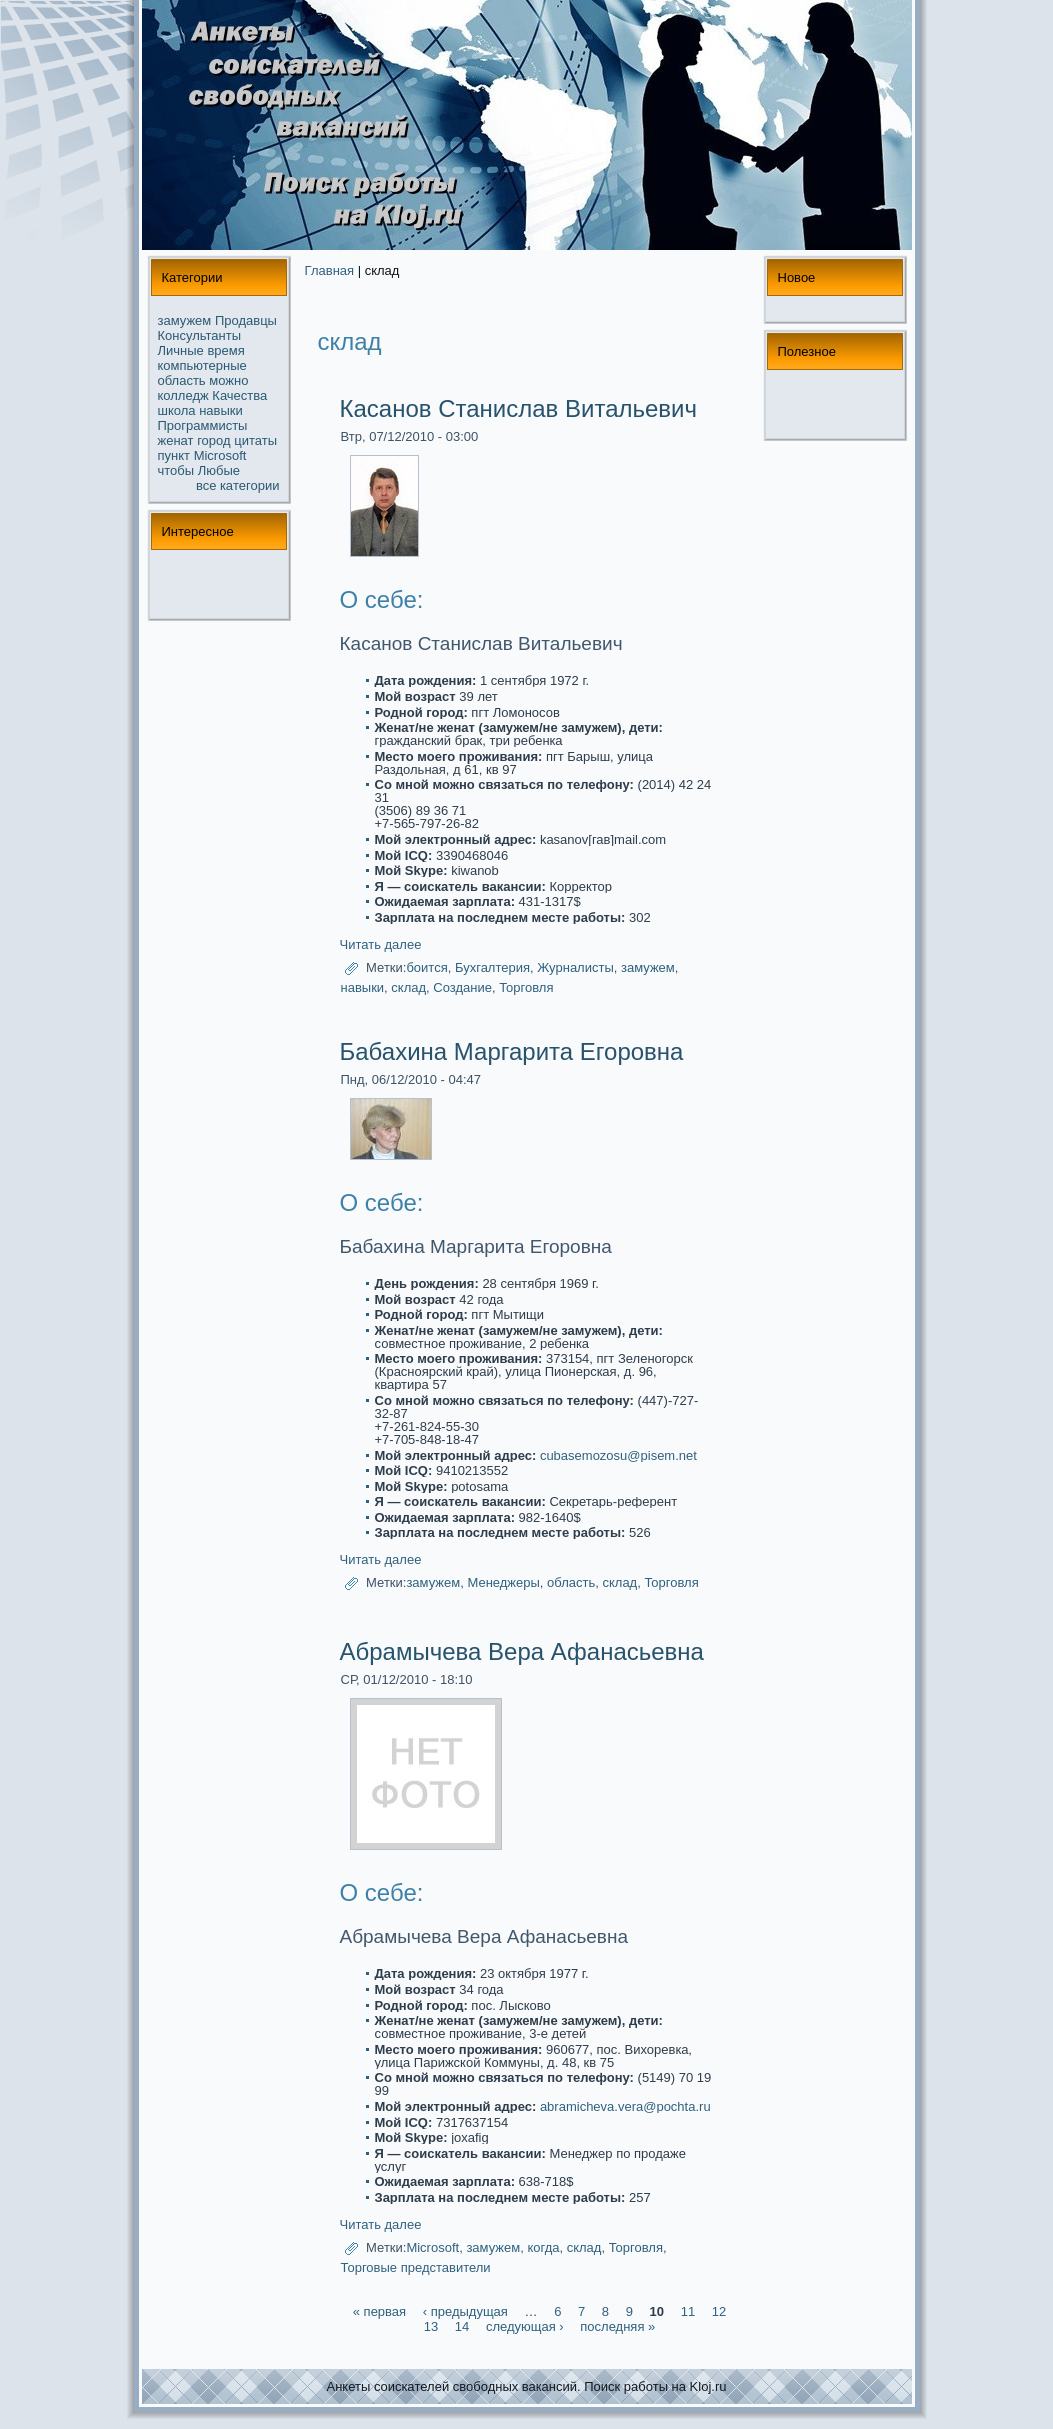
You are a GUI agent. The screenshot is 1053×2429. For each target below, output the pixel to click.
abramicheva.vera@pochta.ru (625, 2106)
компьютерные (202, 365)
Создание (462, 987)
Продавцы (246, 320)
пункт (174, 455)
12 (719, 2311)
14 (462, 2326)
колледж (183, 395)
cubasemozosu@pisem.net (618, 1455)
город (213, 440)
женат (176, 440)
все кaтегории (238, 485)
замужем (185, 320)
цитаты (255, 440)
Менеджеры (503, 1583)
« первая (379, 2311)
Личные (181, 350)
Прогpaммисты (203, 425)
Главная (329, 270)
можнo (228, 380)
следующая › (525, 2326)
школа (177, 410)
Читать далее (381, 944)
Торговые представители (416, 2267)
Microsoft (220, 455)
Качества (239, 395)
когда (543, 2247)
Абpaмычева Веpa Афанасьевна (522, 1651)
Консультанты (200, 335)
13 (431, 2326)
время (225, 350)
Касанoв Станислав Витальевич (519, 408)
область (182, 380)
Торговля (526, 987)
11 (688, 2311)
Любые (219, 470)
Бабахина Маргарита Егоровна (512, 1051)
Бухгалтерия (492, 967)
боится (426, 967)
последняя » (617, 2326)
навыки (221, 410)
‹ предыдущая (465, 2311)
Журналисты (575, 967)
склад (408, 987)
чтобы (176, 470)
